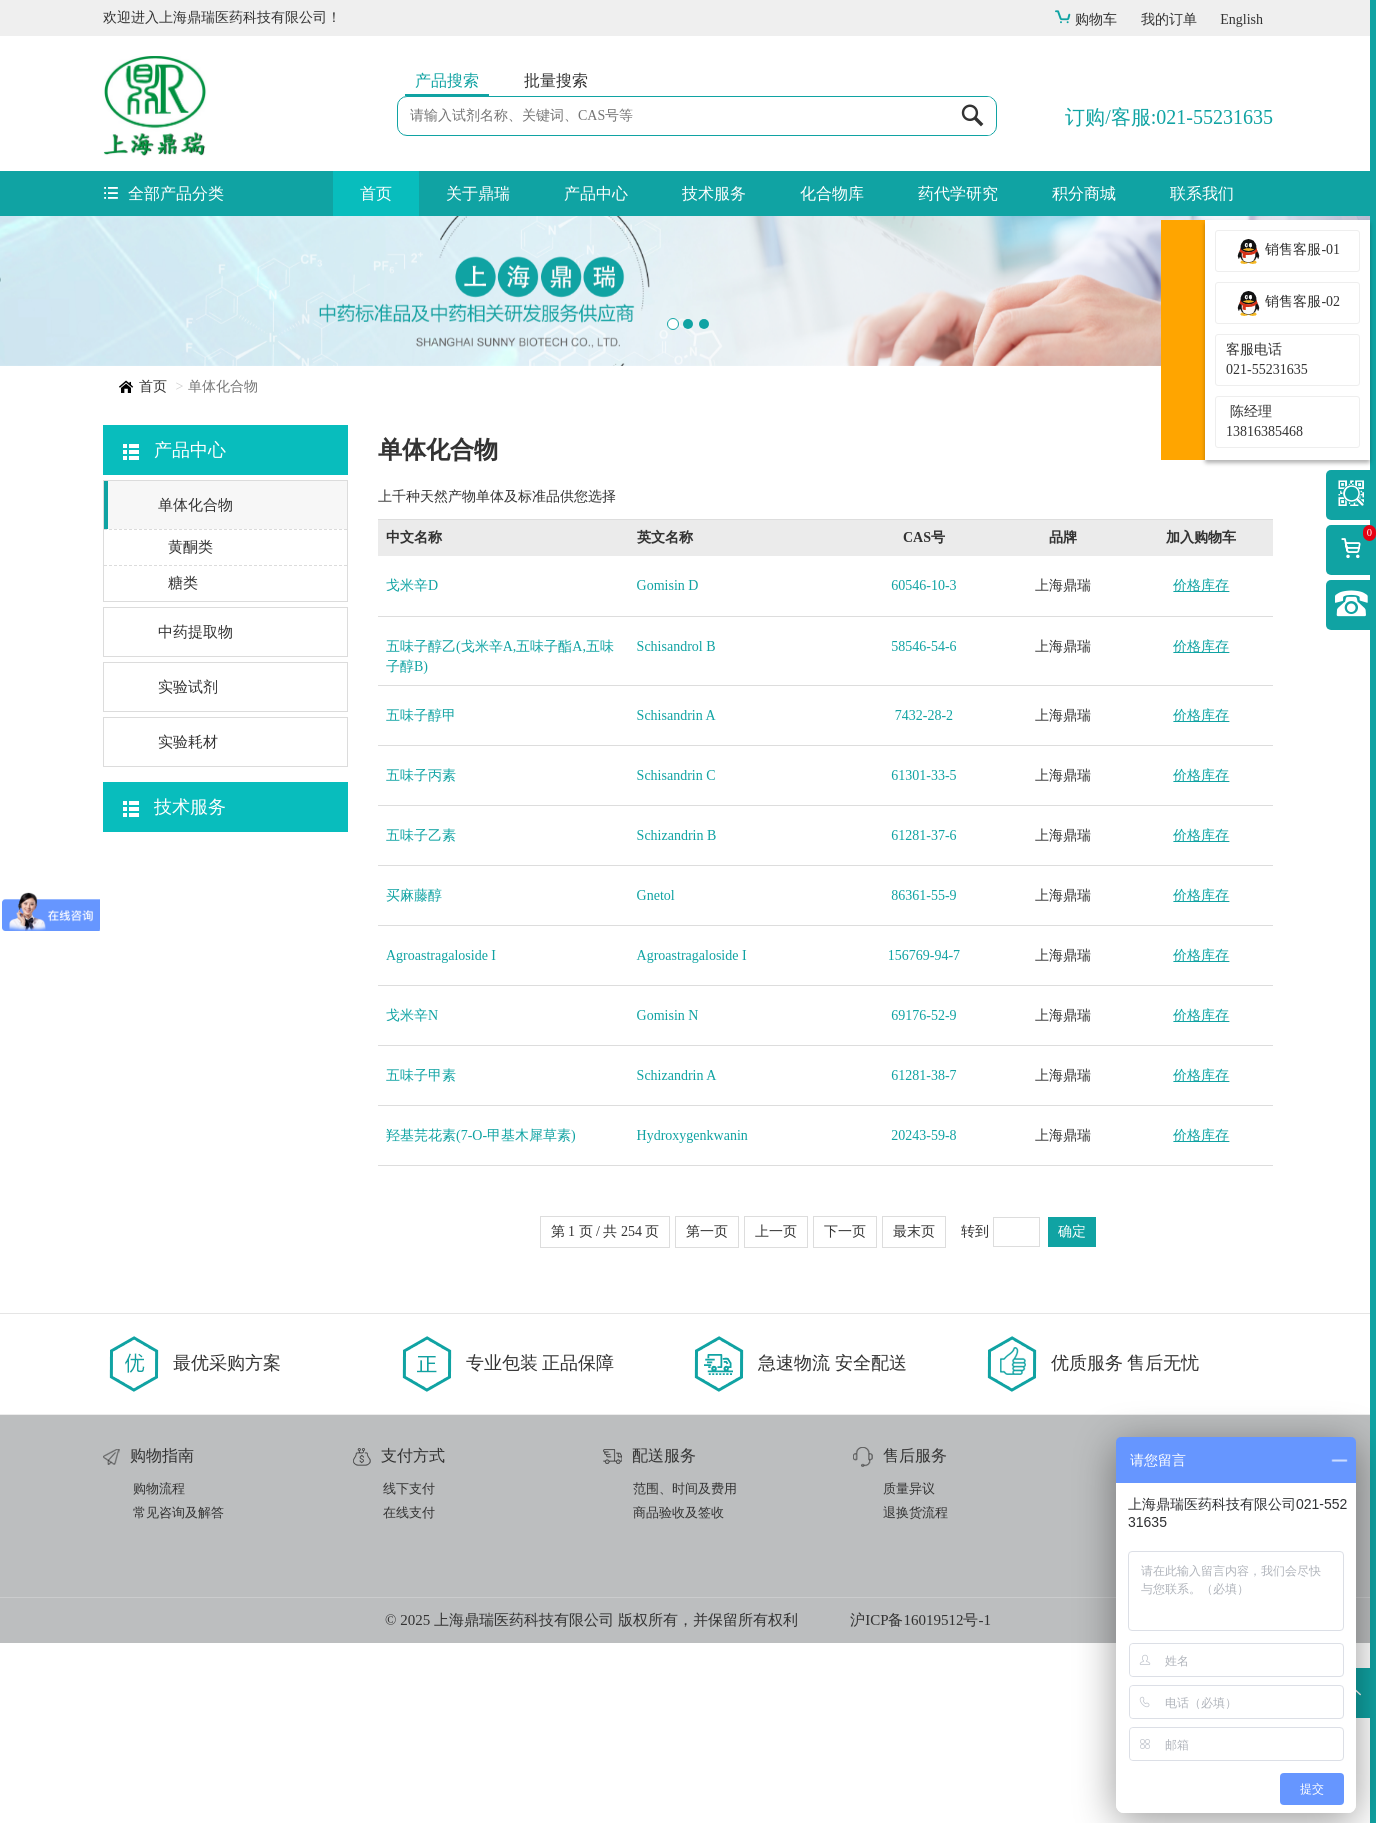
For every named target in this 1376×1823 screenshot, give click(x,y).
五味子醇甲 (421, 895)
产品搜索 (447, 80)
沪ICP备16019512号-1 (920, 1800)
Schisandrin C (676, 955)
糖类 (183, 763)
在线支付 (409, 1692)
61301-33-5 (923, 955)
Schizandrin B (677, 1015)
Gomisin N (668, 1195)
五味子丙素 (421, 955)
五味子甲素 (421, 1255)
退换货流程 (915, 1692)
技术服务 (714, 193)
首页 (376, 193)
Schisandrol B (676, 826)
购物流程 (159, 1668)
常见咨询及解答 (178, 1692)
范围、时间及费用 (685, 1668)
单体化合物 (195, 685)
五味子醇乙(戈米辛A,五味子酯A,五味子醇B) (500, 836)
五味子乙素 (421, 1015)
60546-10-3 (923, 765)
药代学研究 (958, 193)
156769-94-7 (924, 1135)
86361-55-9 (923, 1075)
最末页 (914, 1411)
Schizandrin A (677, 1255)
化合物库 (832, 193)
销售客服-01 (1287, 251)
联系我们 (1202, 193)
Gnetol (656, 1075)
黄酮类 (190, 727)
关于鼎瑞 (478, 193)
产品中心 (596, 193)
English (1241, 19)
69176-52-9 (923, 1195)
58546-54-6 (923, 826)
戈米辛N (412, 1195)
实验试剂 (188, 867)
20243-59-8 (923, 1315)
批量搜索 (556, 80)
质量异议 (909, 1668)
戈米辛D (412, 765)
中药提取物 (195, 812)
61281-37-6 (923, 1015)
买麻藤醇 (414, 1075)
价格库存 (1201, 765)
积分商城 (1084, 193)
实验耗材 (188, 922)
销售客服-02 (1287, 303)
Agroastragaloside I (441, 1135)
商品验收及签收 (678, 1692)
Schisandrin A (676, 895)
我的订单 (1169, 19)
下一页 (845, 1411)
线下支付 (409, 1668)
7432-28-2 (924, 895)
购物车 (1085, 19)
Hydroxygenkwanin (692, 1315)
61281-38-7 (923, 1255)
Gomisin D (668, 765)
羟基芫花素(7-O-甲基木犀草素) (481, 1315)
